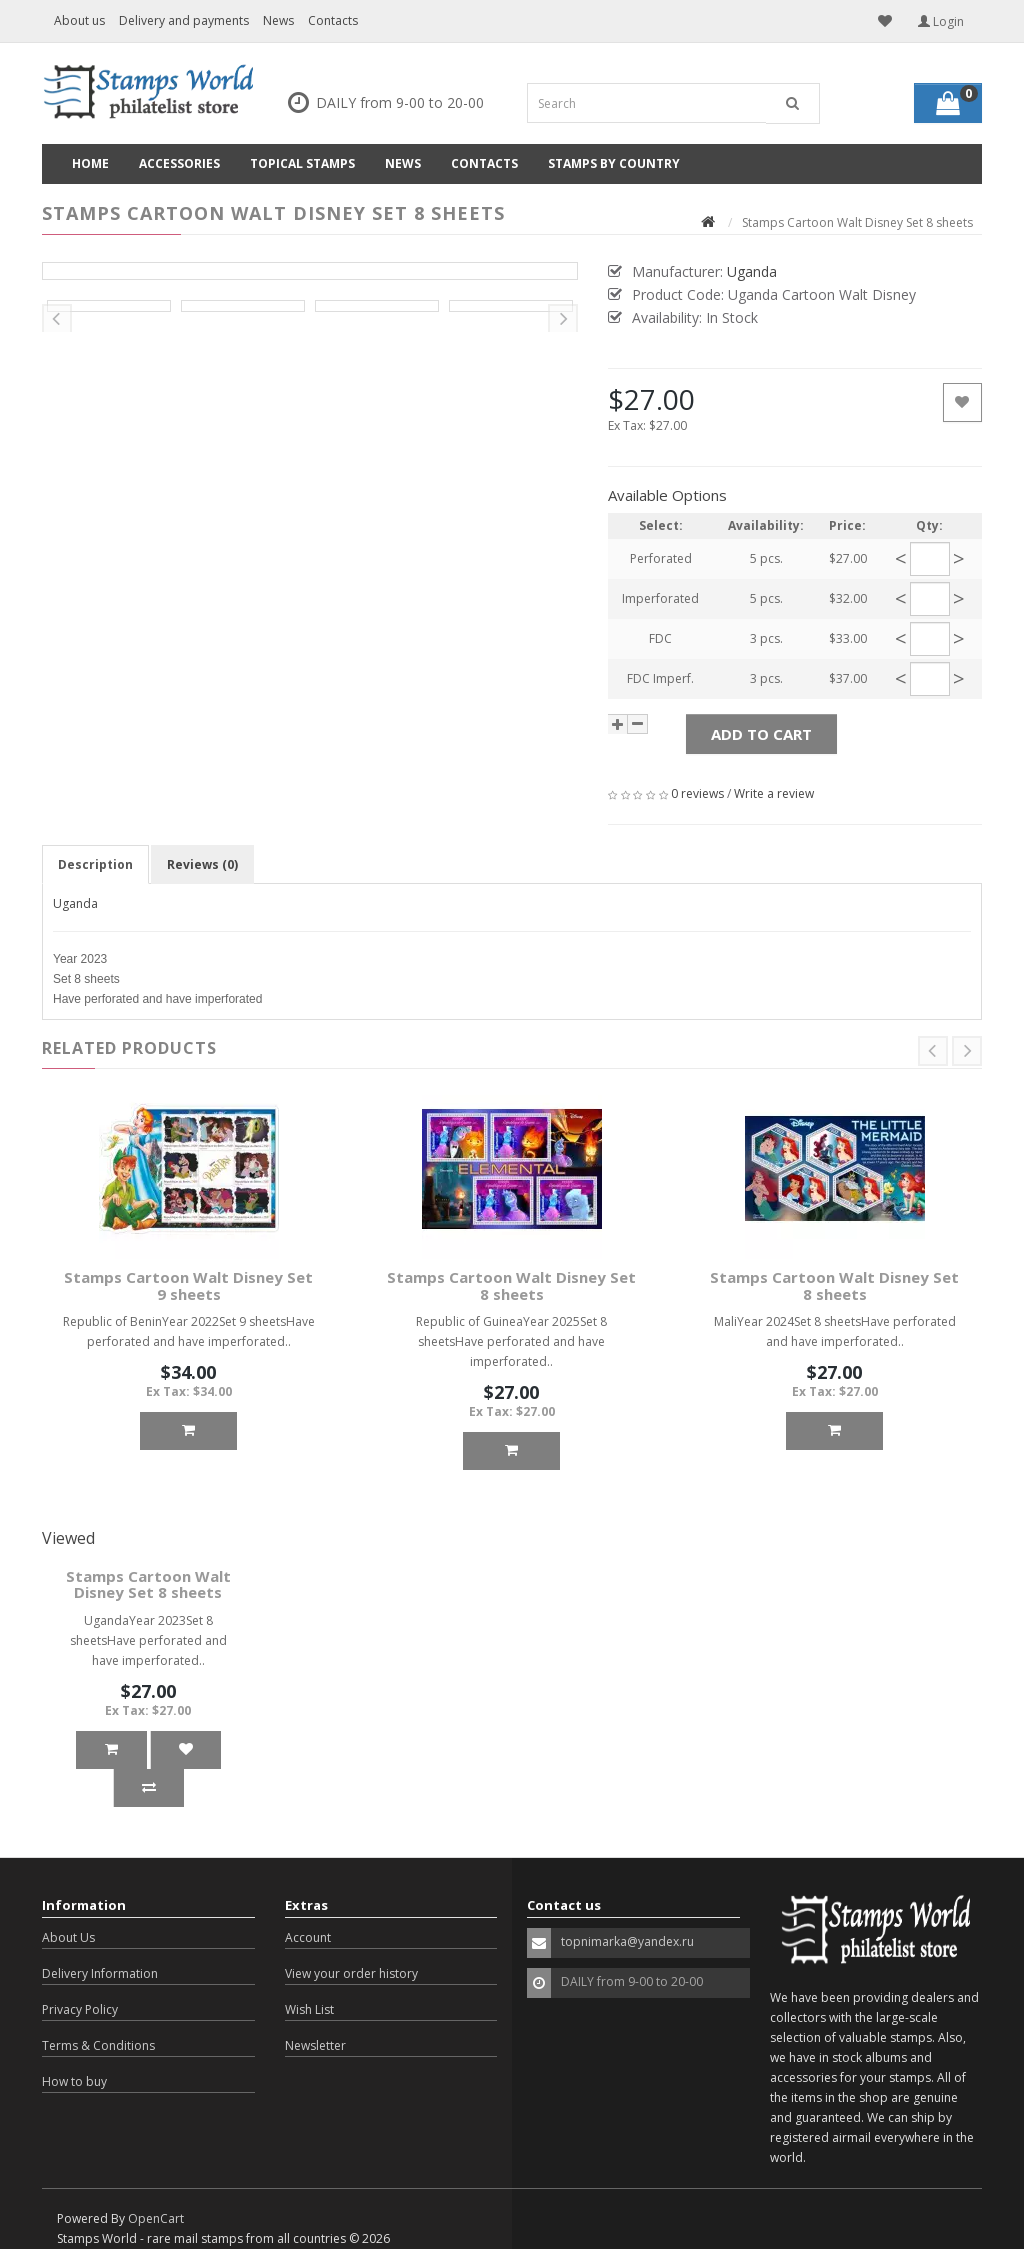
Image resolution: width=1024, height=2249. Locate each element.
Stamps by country (614, 163)
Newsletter (315, 2045)
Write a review (774, 793)
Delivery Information (100, 1973)
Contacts (333, 20)
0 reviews (697, 793)
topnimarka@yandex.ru (627, 1941)
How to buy (74, 2081)
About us (79, 20)
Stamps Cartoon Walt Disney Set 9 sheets (188, 1285)
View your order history (351, 1973)
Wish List (309, 2009)
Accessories (179, 163)
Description (95, 864)
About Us (68, 1937)
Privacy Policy (80, 2009)
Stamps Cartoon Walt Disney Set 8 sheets (511, 1285)
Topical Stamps (302, 163)
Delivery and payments (184, 20)
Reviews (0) (202, 864)
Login (941, 21)
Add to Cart (761, 734)
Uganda (75, 903)
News (278, 20)
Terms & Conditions (98, 2045)
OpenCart (156, 2218)
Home (90, 163)
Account (308, 1937)
